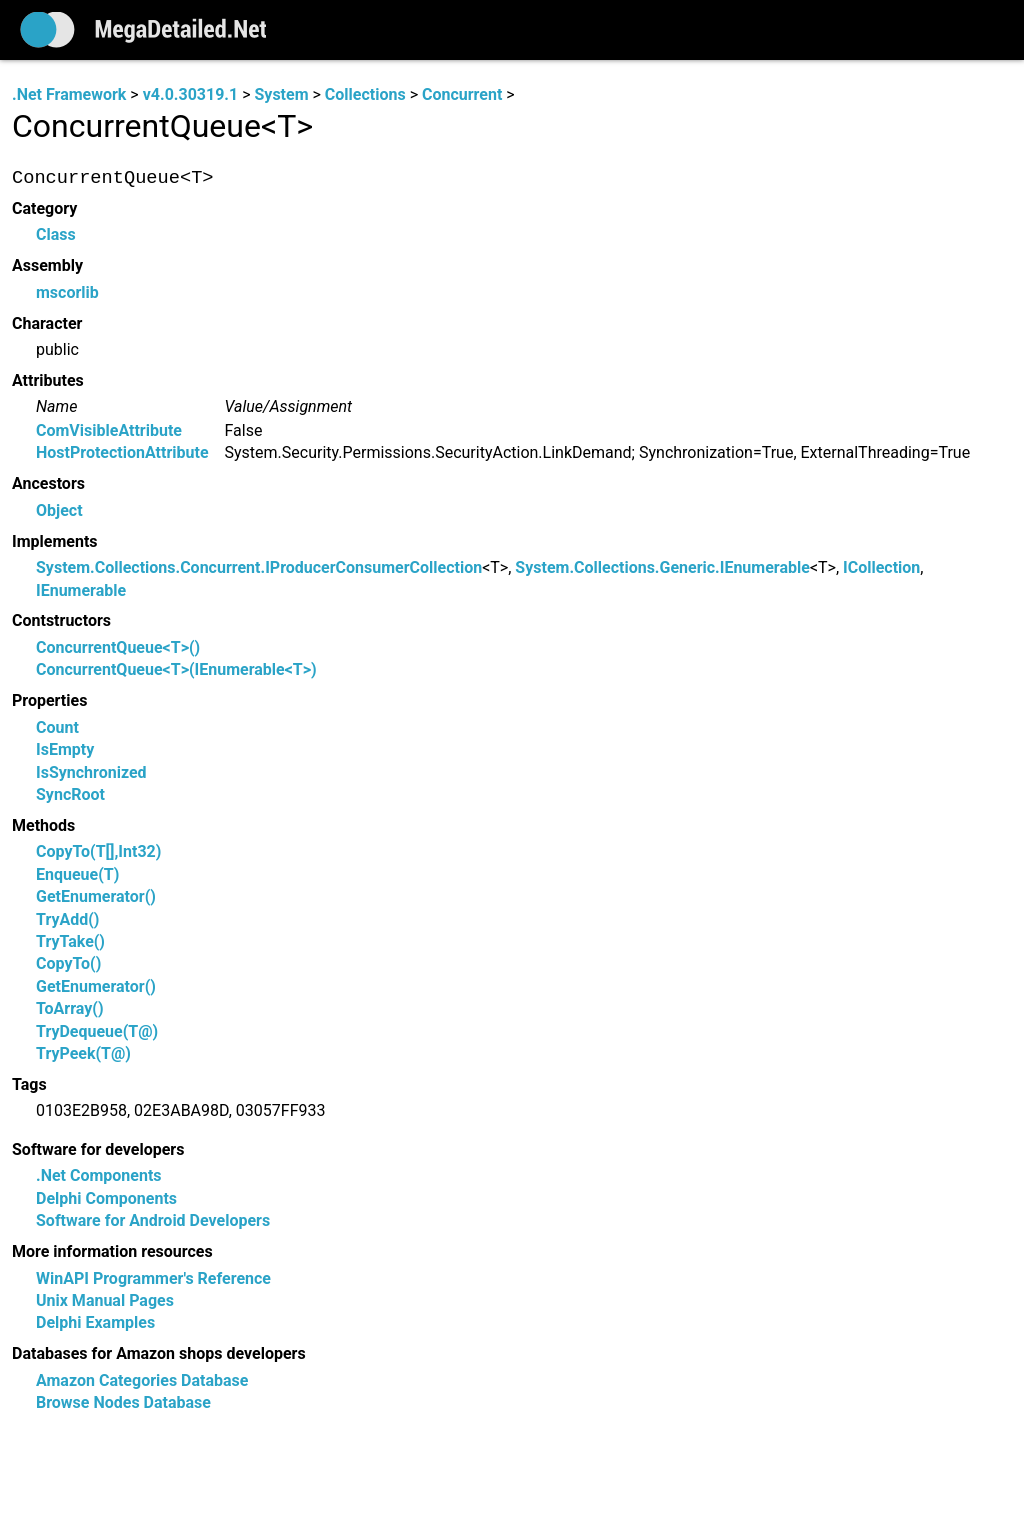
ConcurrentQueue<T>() (118, 647)
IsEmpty (65, 750)
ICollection (881, 568)
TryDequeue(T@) (97, 1031)
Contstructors (61, 621)
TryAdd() (67, 919)
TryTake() (70, 941)
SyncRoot (70, 794)
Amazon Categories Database (142, 1380)
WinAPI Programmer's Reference (153, 1278)
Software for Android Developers (153, 1221)
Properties (49, 701)
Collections (365, 94)
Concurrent (462, 94)
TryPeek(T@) (83, 1053)
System (281, 94)
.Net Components (99, 1176)
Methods (43, 825)
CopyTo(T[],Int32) (98, 852)
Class (56, 235)
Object (59, 510)
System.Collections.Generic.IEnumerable (662, 568)
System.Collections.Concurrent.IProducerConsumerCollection (259, 568)
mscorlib (67, 292)
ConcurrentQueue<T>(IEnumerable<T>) (176, 670)
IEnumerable (81, 590)
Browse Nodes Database (123, 1403)
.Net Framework (69, 94)
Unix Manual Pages (105, 1300)
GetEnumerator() (96, 897)
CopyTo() (68, 964)
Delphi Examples (95, 1323)
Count (57, 727)
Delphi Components (106, 1198)
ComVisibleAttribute (109, 430)
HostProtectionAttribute (122, 453)
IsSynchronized (91, 772)
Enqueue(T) (77, 874)
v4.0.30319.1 (190, 94)
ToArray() (70, 1009)
